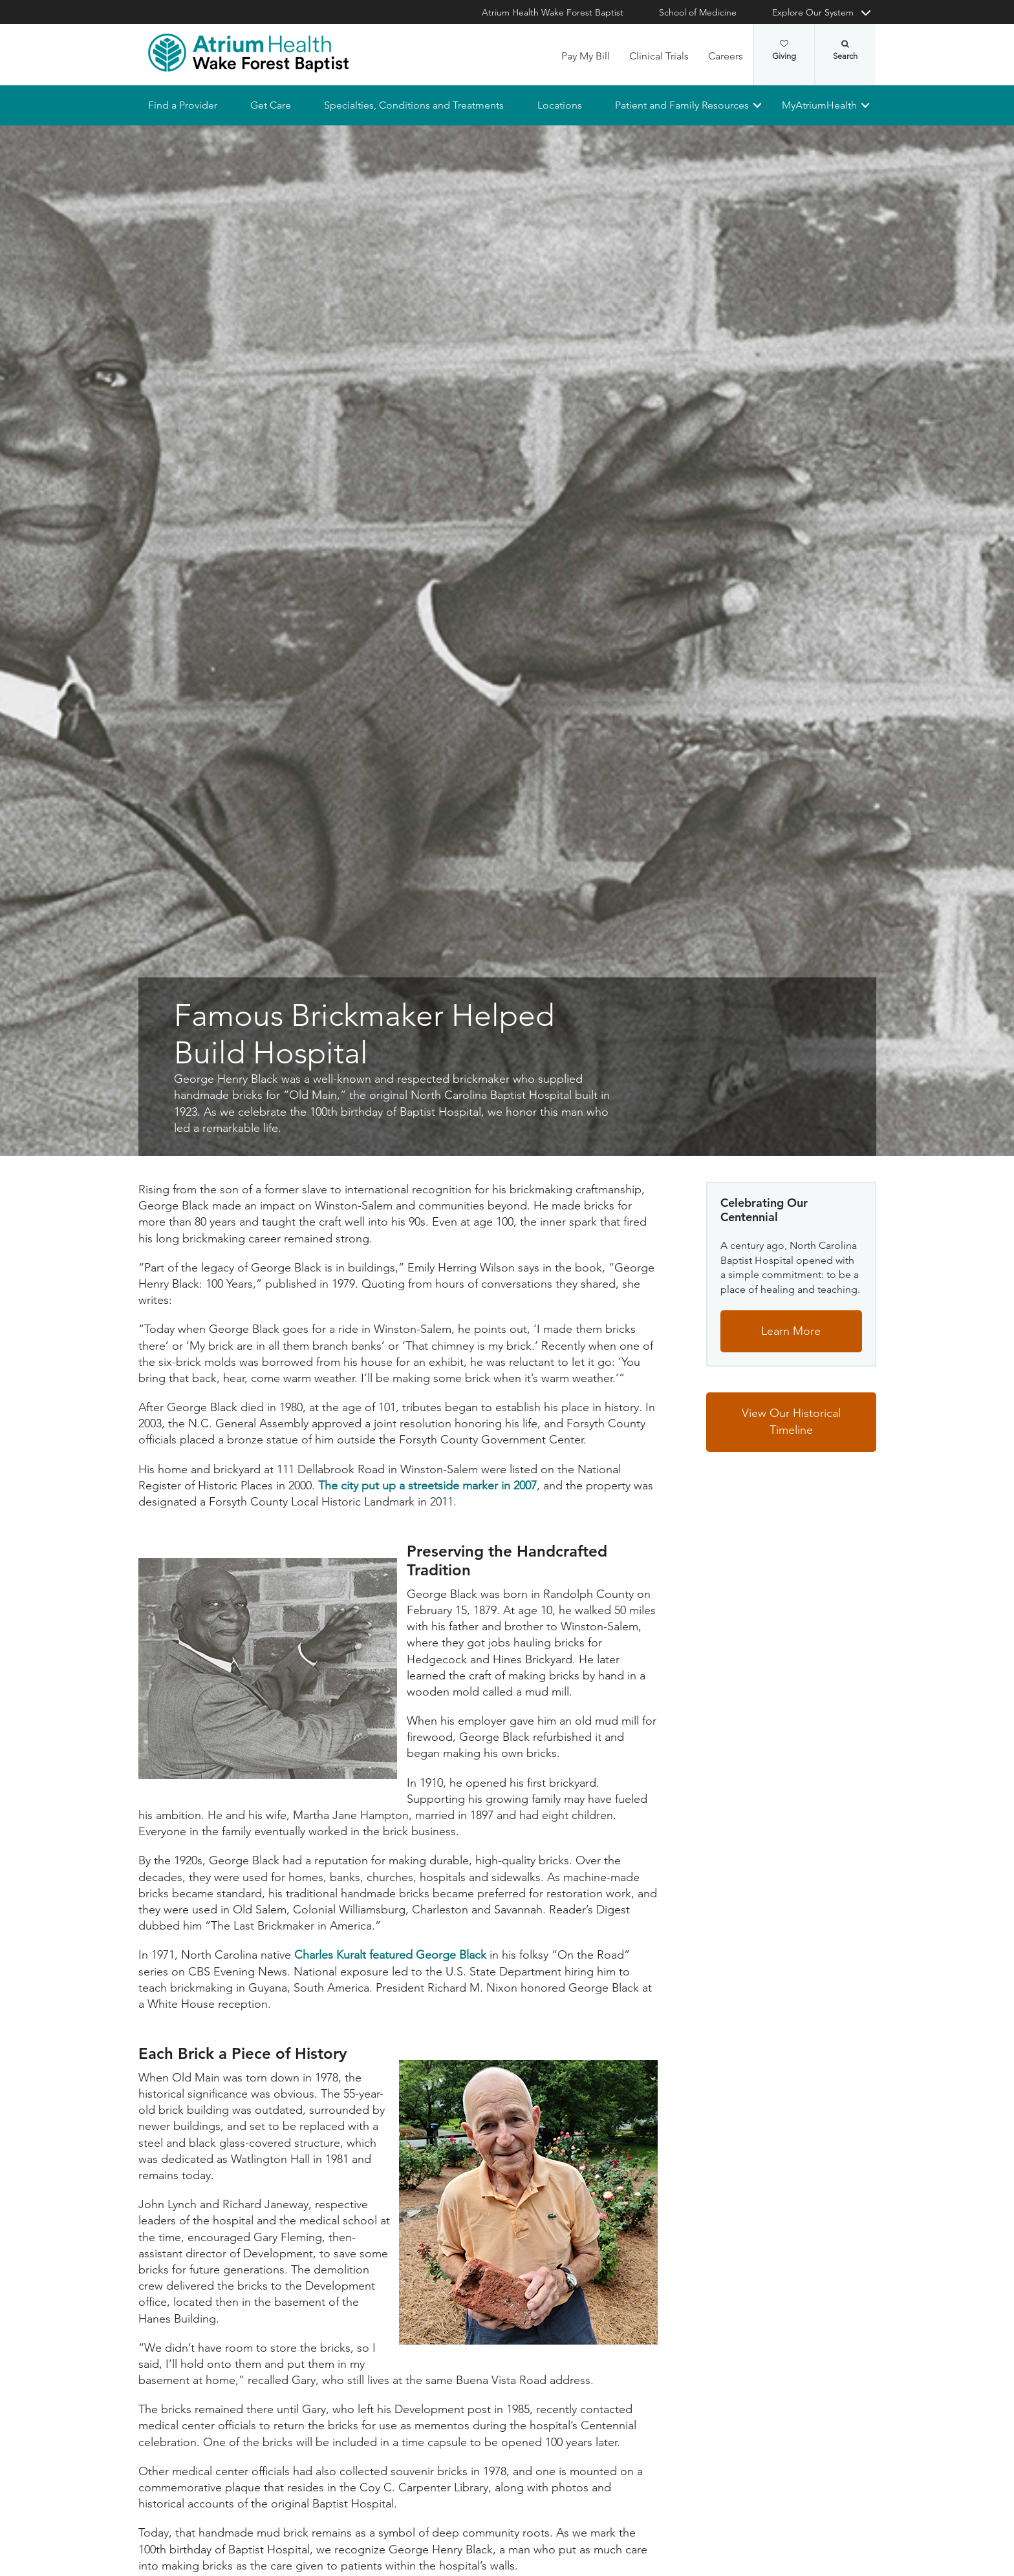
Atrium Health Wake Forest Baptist (552, 12)
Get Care (270, 105)
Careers (725, 56)
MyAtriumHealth (819, 105)
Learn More (791, 1331)
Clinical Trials (659, 56)
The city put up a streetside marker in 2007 (427, 1485)
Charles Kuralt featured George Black (390, 1955)
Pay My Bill (585, 56)
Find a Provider (182, 105)
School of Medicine (698, 12)
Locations (559, 105)
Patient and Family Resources (681, 105)
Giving (784, 50)
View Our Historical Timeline (791, 1422)
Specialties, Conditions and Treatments (414, 105)
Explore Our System (813, 12)
